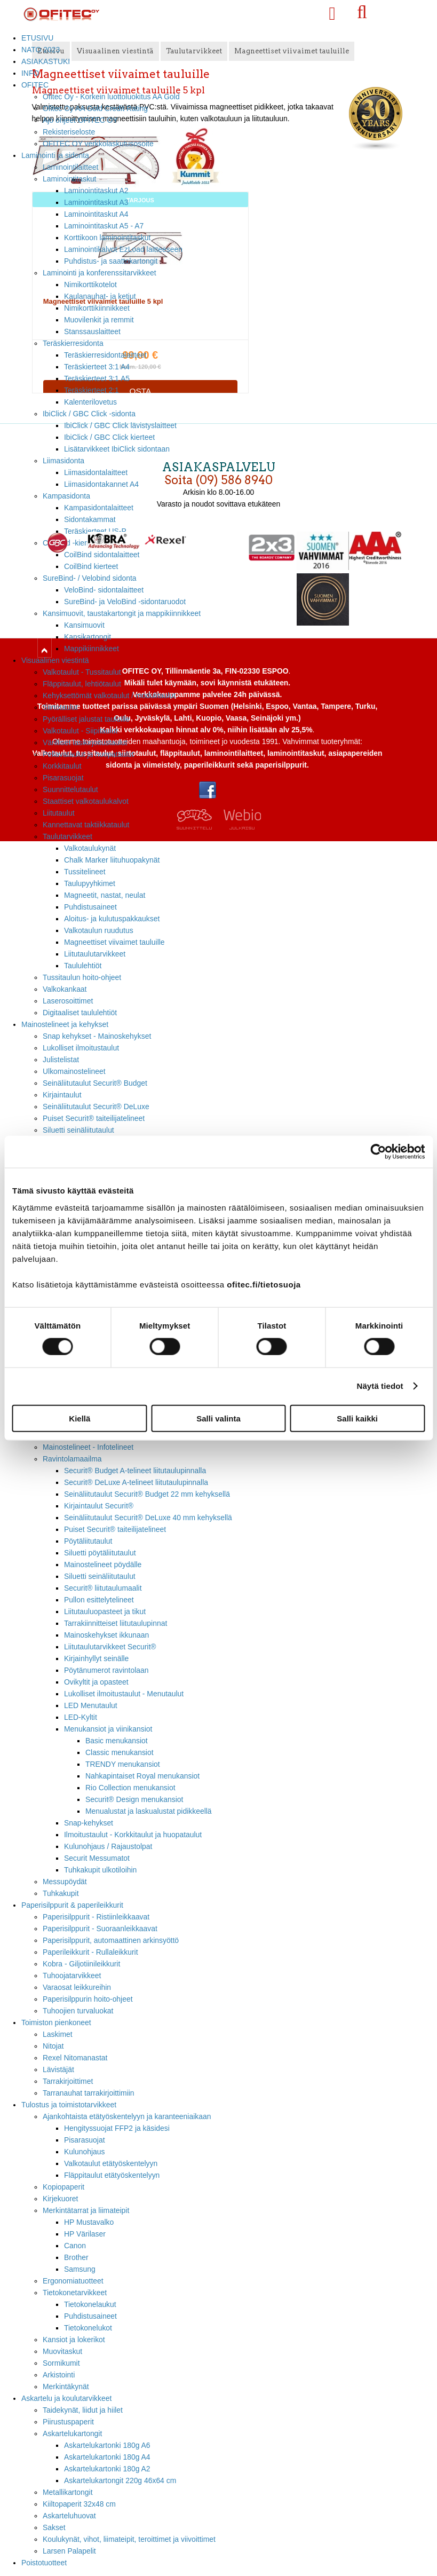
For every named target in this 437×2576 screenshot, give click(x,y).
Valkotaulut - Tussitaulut (82, 672)
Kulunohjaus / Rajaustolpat (108, 1846)
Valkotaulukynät (90, 848)
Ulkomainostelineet (74, 1071)
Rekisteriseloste (69, 132)
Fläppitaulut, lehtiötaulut (82, 683)
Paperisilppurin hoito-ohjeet (88, 1999)
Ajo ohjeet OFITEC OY (80, 120)
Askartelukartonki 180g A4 (107, 2457)
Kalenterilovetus (90, 402)
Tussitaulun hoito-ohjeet (82, 977)
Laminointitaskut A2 (96, 190)
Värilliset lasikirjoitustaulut (85, 742)
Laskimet (58, 2034)
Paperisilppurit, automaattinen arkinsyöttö (111, 1940)
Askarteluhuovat (69, 2515)
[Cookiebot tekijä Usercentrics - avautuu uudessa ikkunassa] (378, 1152)
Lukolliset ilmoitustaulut (81, 1048)
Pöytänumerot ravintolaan (106, 1670)
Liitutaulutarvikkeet (94, 954)
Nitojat (53, 2046)
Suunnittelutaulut (70, 789)
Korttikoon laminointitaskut (107, 237)
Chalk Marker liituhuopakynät (112, 860)
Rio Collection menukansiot (130, 1787)
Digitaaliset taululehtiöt (80, 1012)
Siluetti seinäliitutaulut (78, 1130)
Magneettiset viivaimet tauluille (114, 942)
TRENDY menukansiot (122, 1764)
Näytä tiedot (380, 1385)
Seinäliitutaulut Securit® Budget (95, 1083)
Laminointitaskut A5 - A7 (104, 226)
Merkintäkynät (66, 2386)
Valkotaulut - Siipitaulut (80, 730)
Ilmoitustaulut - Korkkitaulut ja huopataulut (133, 1834)
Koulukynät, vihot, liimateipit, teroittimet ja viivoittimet (129, 2539)
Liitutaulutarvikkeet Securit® (110, 1646)
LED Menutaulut (90, 1705)
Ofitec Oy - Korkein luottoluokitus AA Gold (111, 96)
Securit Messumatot (97, 1858)
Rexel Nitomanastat (75, 2057)
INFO (30, 73)
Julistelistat (61, 1059)
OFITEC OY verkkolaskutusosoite (98, 143)
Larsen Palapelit (69, 2551)
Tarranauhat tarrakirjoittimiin (88, 2093)
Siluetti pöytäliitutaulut (100, 1552)
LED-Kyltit (80, 1717)
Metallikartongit (68, 2492)
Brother (76, 2257)
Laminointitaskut (70, 179)
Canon (75, 2245)
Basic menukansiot (116, 1740)
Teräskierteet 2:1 (91, 390)
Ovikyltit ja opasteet (96, 1682)
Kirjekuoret (60, 2198)
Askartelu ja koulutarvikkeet (66, 2398)
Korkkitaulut (62, 766)
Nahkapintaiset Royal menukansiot (142, 1776)
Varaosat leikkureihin (77, 1987)
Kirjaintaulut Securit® (98, 1506)
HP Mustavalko (89, 2222)
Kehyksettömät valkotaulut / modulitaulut (109, 695)
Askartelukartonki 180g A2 (107, 2468)
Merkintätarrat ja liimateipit (86, 2210)
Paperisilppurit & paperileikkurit (72, 1905)
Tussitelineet (85, 871)
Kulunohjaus (84, 2151)
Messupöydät (65, 1881)
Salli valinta (218, 1418)
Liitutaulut (59, 813)
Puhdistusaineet (90, 907)
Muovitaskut (62, 2351)
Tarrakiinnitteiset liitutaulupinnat (115, 1623)
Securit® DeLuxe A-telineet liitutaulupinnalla (136, 1482)
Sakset (54, 2527)
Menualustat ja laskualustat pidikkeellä (148, 1811)
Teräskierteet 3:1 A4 (97, 366)
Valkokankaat (64, 989)
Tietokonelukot (88, 2328)
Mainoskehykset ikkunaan (106, 1635)
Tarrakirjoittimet (68, 2081)
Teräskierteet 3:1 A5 (97, 378)
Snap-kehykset (88, 1823)
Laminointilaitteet (70, 167)
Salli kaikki (357, 1418)
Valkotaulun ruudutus (98, 930)
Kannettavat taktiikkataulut (86, 824)
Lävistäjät (58, 2069)
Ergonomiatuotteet (73, 2281)
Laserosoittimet (68, 1001)
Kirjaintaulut (62, 1095)
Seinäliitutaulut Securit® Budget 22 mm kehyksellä (147, 1494)
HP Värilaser (85, 2234)
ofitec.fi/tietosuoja (263, 1284)
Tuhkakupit (61, 1893)
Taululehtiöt (82, 965)
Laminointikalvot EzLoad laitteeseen (123, 249)
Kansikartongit (87, 637)
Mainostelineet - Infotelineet (88, 1447)
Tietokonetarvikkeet (75, 2292)
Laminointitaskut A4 (96, 214)
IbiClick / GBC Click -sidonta (89, 413)
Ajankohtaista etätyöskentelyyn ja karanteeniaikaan (127, 2116)
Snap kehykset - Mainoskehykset (97, 1036)
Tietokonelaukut (90, 2304)
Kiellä (79, 1418)
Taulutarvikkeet (67, 836)
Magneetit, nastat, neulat (104, 895)
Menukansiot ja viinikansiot (108, 1729)
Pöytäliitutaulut (88, 1541)
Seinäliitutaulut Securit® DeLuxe (96, 1106)
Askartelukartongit (72, 2433)
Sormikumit (61, 2363)
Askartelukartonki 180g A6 (107, 2445)
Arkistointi (59, 2374)
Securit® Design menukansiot (134, 1799)
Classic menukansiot (119, 1752)
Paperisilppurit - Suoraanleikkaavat (100, 1928)
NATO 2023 (40, 49)
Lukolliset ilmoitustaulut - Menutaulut (124, 1693)
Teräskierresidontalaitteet (105, 355)
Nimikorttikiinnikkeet (97, 308)
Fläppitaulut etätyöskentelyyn (112, 2175)
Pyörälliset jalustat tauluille (86, 719)
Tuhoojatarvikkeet (72, 1975)
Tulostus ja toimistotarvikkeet (68, 2104)
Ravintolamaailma (72, 1459)
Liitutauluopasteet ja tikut (105, 1611)
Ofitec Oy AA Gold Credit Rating (95, 108)
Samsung (80, 2269)
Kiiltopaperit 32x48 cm (79, 2504)
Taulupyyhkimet (89, 883)
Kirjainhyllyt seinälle (96, 1658)
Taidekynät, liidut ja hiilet (83, 2410)
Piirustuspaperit (68, 2421)
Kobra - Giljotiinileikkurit (81, 1963)
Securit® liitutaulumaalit (103, 1588)
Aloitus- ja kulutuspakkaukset (112, 918)
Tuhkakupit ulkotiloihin (100, 1870)
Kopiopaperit (63, 2187)
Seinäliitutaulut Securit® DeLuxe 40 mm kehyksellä (148, 1517)
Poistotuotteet (44, 2562)
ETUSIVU (37, 38)
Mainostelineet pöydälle (102, 1564)
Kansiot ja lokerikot (74, 2339)
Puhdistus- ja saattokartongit (110, 261)
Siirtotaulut (60, 707)
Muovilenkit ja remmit (99, 319)
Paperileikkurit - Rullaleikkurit (90, 1952)
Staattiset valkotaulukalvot (86, 801)
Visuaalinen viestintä (55, 660)
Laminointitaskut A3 (96, 202)
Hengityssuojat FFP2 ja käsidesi (117, 2128)
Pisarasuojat (63, 777)
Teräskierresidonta (73, 343)
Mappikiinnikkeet (91, 648)
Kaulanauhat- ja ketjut (100, 296)
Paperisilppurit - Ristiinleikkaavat (96, 1917)
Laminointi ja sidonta (55, 155)
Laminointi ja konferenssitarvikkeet (99, 272)
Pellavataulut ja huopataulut (88, 754)
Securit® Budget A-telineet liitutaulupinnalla (135, 1470)
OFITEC (35, 85)
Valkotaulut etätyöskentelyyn (110, 2163)
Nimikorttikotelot (90, 284)
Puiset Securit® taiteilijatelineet (94, 1118)
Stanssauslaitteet (92, 331)
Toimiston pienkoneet (56, 2022)
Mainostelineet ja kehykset (64, 1024)
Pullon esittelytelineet (99, 1599)
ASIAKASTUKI (45, 61)
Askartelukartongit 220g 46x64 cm (120, 2480)
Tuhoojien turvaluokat (78, 2010)
